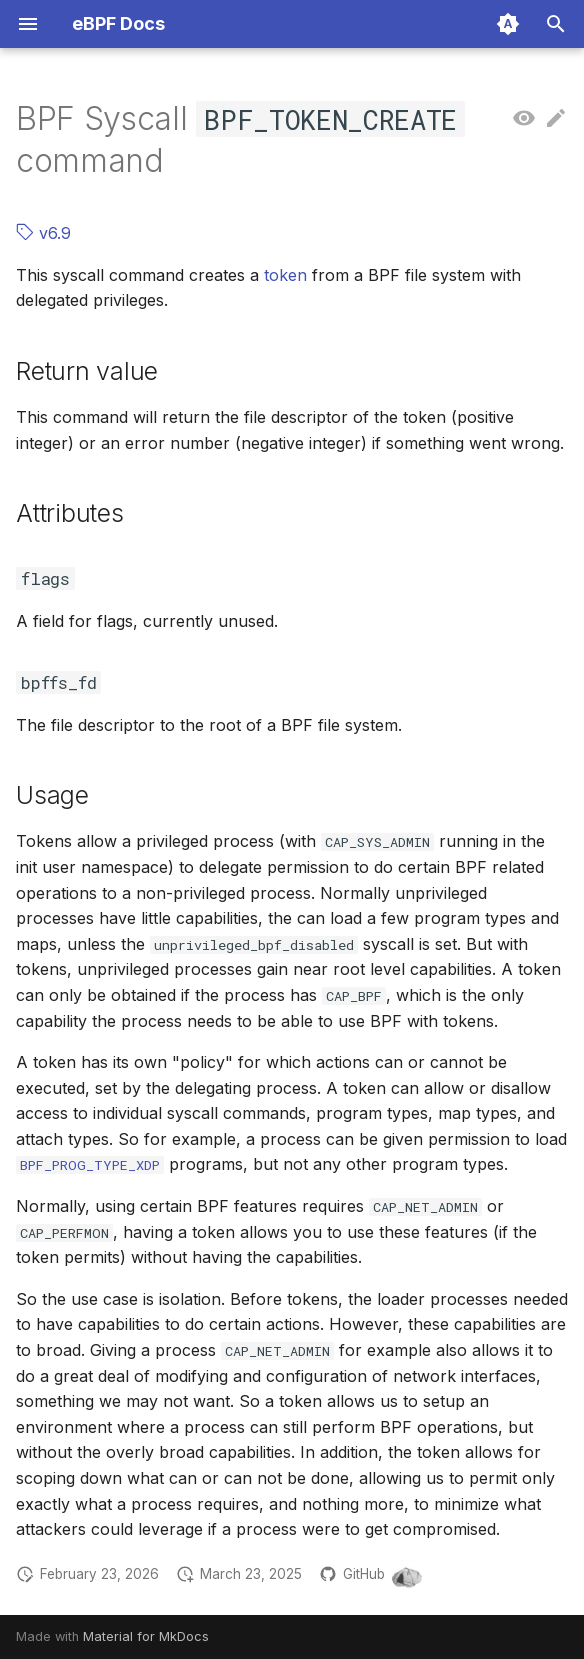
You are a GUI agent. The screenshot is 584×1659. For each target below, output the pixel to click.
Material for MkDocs (146, 1636)
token (285, 275)
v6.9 (43, 233)
